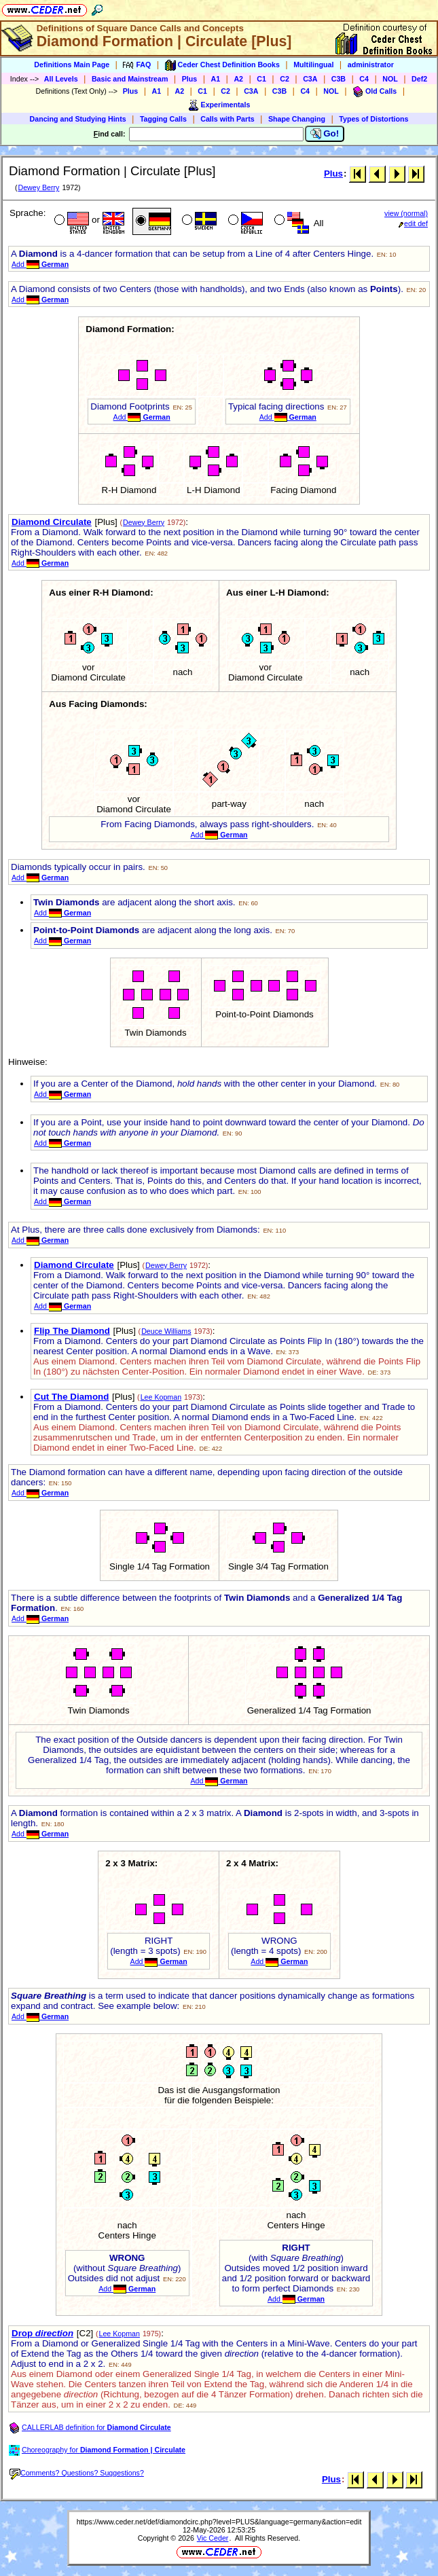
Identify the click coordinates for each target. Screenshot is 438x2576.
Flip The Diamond (72, 1331)
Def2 (419, 79)
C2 (284, 79)
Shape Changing (296, 119)
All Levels (61, 79)
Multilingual (313, 64)
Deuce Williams (166, 1331)
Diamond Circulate (52, 522)
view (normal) (406, 213)
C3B (338, 79)
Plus (190, 79)
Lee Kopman (161, 1397)
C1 (261, 79)
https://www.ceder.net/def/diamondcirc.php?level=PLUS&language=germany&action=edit (219, 2522)
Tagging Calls (163, 119)
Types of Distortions (373, 119)
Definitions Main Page (71, 64)
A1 (216, 79)
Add (40, 264)
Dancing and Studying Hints (78, 119)
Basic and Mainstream (130, 79)
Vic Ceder (213, 2538)
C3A (310, 79)
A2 (238, 79)
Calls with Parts (227, 119)
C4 (364, 79)
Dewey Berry (38, 187)
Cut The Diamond (71, 1397)
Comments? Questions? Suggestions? (77, 2473)
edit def (413, 223)
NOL (390, 79)
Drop (42, 2333)
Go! (325, 133)
